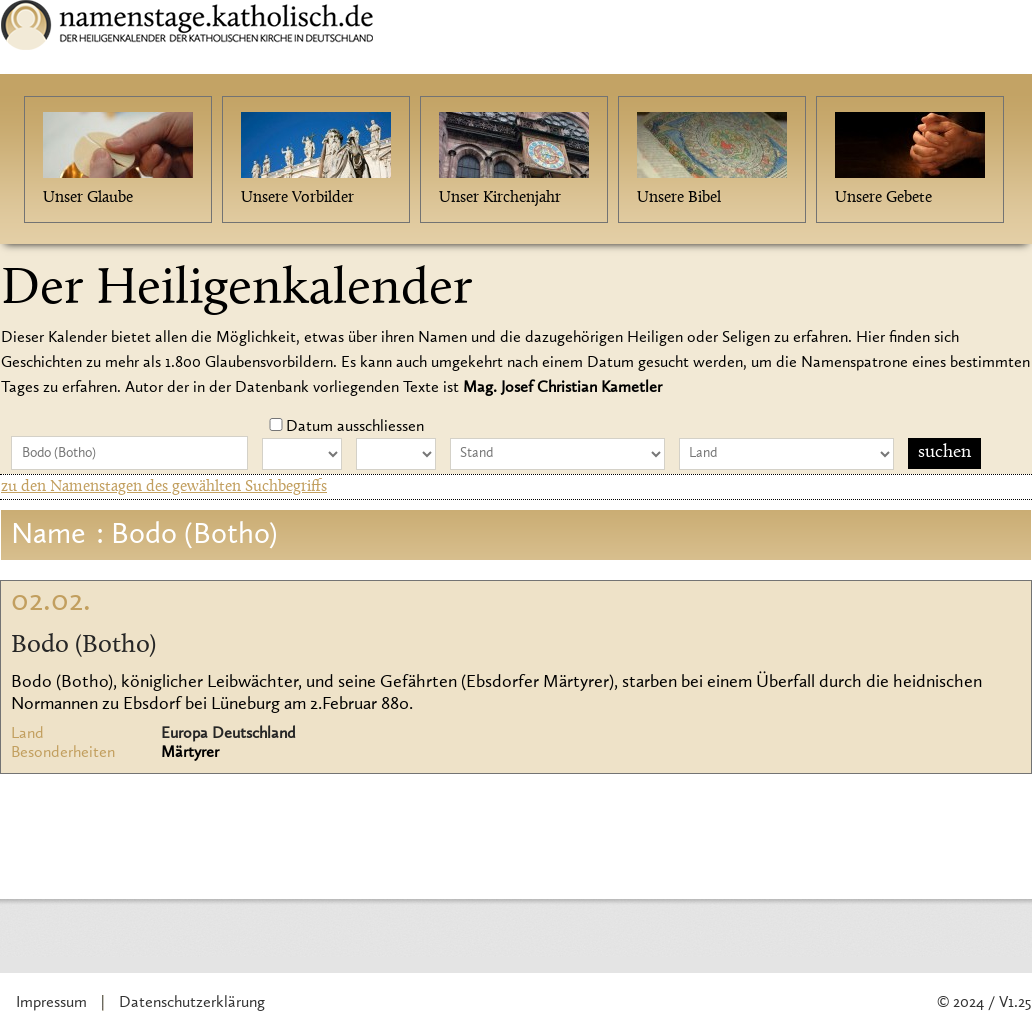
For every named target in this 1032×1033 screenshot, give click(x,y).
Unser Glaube (88, 198)
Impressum (51, 1003)
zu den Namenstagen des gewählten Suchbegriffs (164, 487)
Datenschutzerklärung (192, 1003)
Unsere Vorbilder (297, 198)
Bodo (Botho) (83, 646)
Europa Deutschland (228, 734)
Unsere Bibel (679, 198)
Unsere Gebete (883, 198)
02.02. (51, 602)
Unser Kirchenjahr (500, 198)
